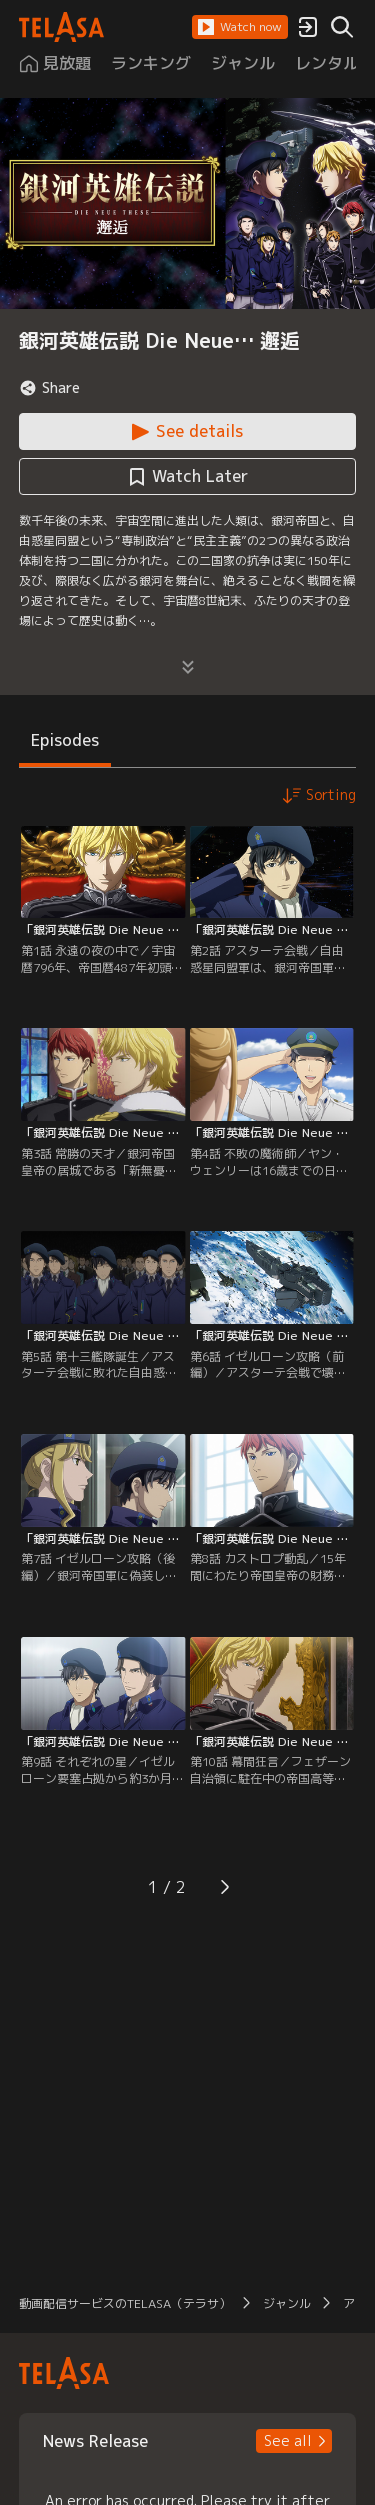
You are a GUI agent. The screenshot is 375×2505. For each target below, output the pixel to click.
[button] (240, 27)
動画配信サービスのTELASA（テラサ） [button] (125, 2303)
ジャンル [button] (287, 2303)
